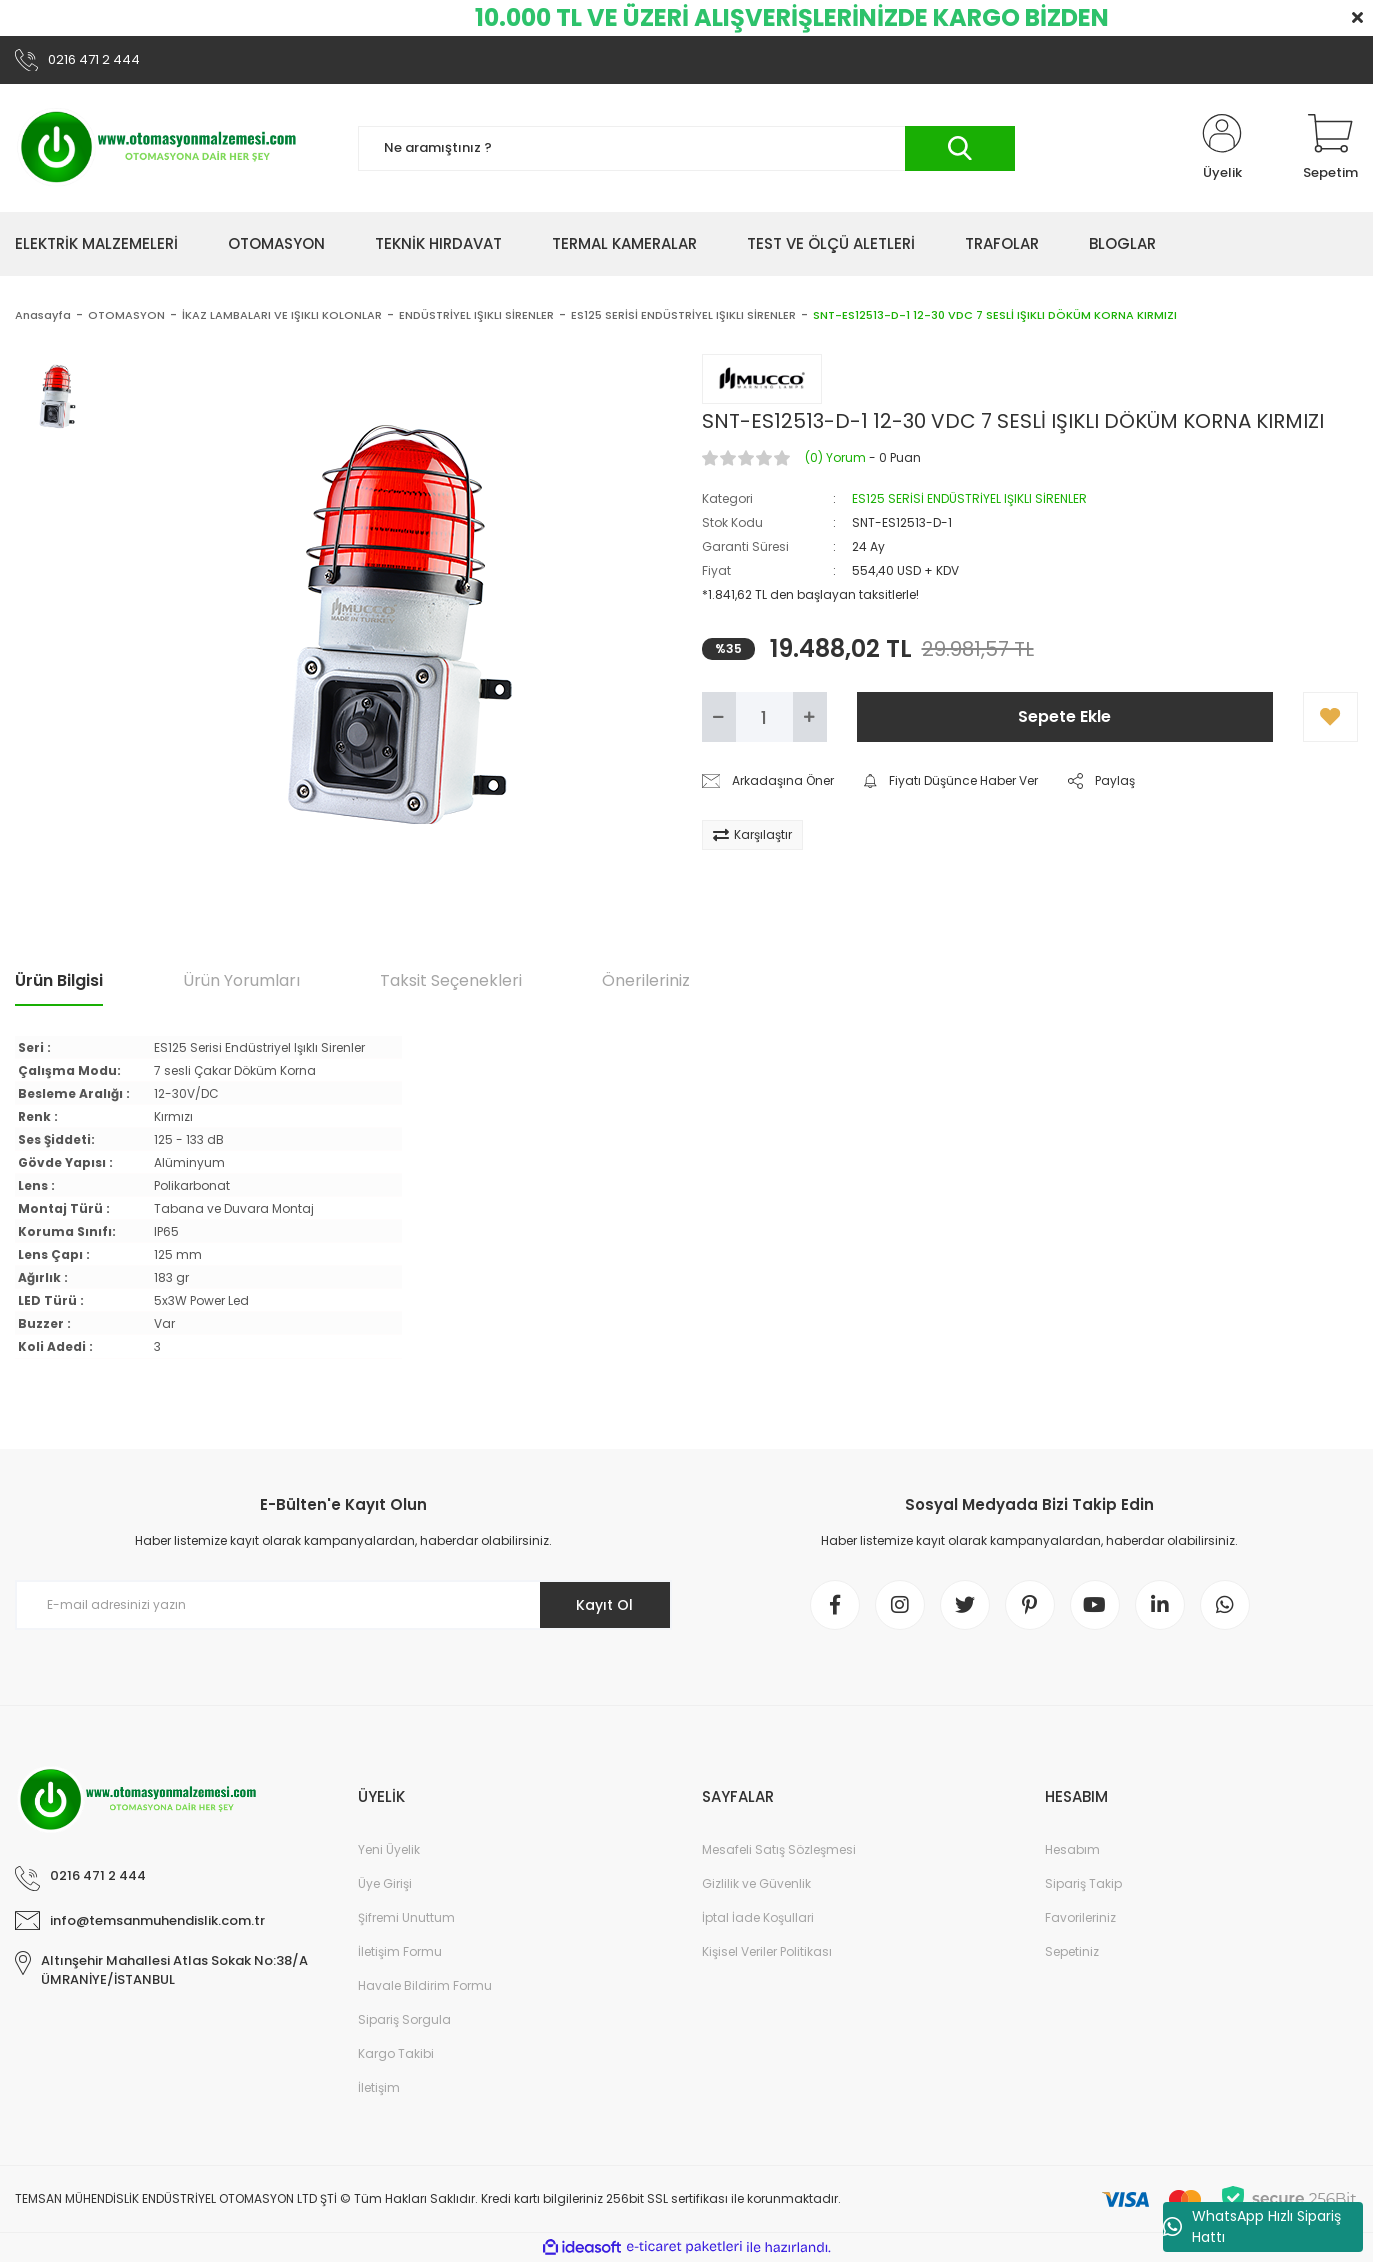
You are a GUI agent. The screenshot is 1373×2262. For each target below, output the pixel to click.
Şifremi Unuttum (406, 1917)
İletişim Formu (400, 1951)
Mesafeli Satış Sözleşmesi (779, 1849)
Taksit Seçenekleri (451, 980)
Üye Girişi (385, 1883)
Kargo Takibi (396, 2053)
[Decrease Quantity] (719, 717)
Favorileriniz (1080, 1917)
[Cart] (1330, 148)
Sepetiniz (1072, 1951)
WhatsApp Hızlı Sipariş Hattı (1252, 2226)
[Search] (686, 148)
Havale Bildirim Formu (425, 1985)
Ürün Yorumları (241, 980)
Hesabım (1072, 1849)
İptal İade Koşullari (758, 1917)
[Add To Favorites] (1330, 717)
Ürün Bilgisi (59, 980)
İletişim (379, 2087)
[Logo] (159, 148)
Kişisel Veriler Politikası (767, 1951)
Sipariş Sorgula (404, 2019)
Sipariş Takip (1083, 1883)
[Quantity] (764, 717)
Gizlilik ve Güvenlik (756, 1883)
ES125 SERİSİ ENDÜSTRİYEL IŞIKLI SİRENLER (969, 498)
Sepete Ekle (1064, 716)
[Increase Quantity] (810, 717)
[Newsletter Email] (343, 1605)
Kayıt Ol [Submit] (604, 1605)
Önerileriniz (646, 980)
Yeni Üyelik (389, 1849)
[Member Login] (1222, 148)
